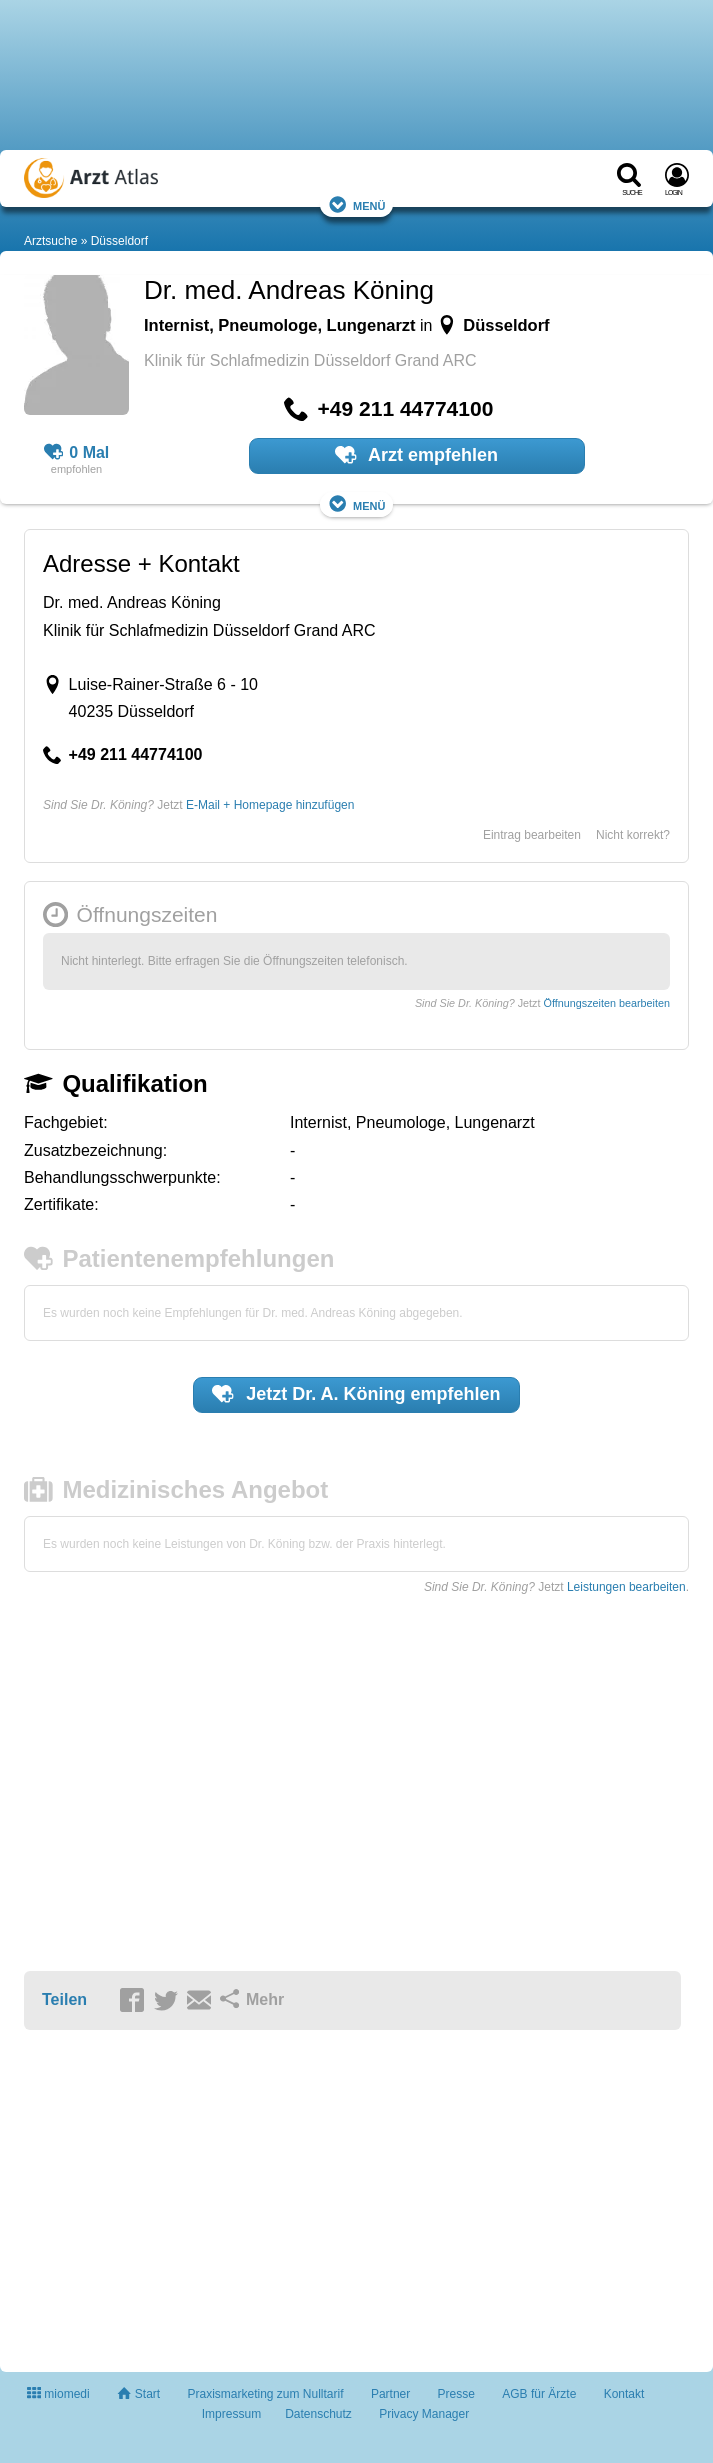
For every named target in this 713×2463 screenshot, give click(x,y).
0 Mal (77, 453)
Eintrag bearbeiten (532, 835)
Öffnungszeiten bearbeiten (607, 1003)
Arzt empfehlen (416, 455)
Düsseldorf (119, 241)
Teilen (64, 1999)
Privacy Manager (424, 2414)
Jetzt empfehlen (356, 1394)
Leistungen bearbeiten (626, 1587)
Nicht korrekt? (633, 835)
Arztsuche (50, 241)
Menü (357, 204)
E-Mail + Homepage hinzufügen (270, 805)
